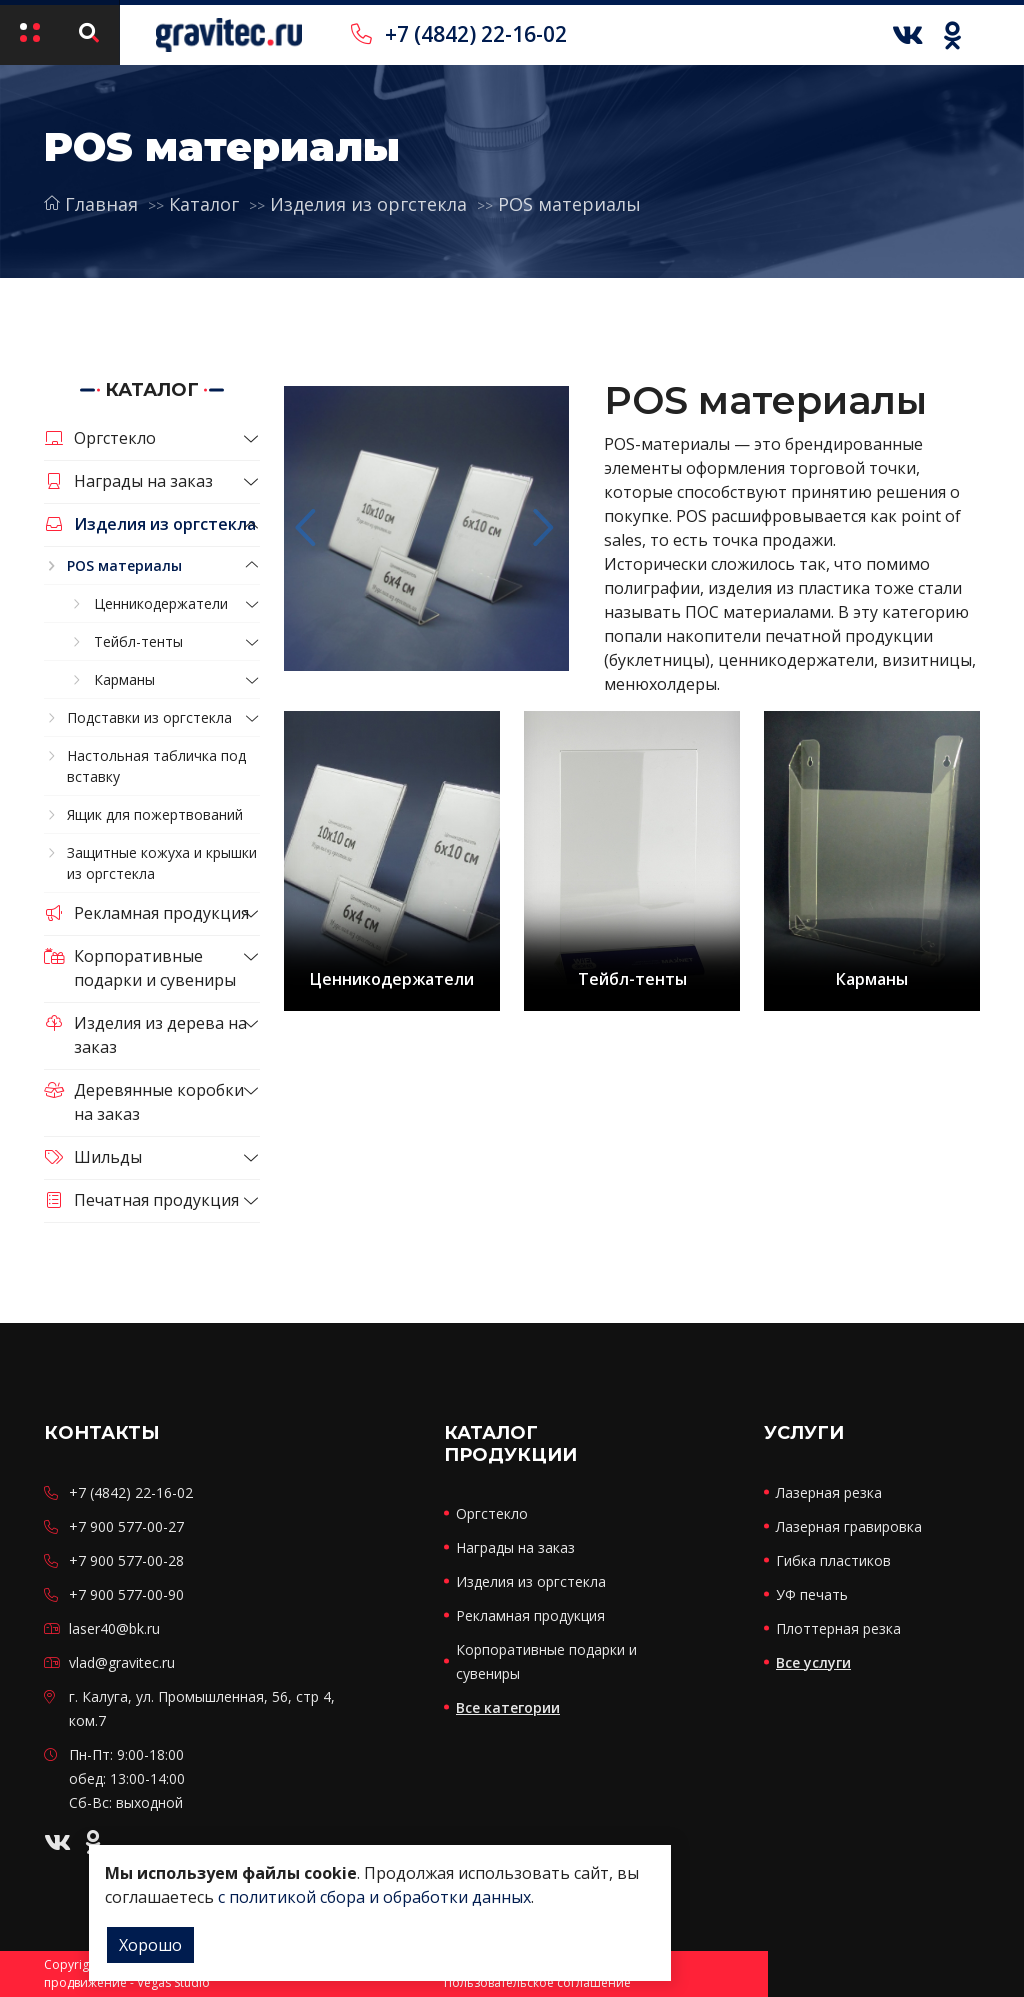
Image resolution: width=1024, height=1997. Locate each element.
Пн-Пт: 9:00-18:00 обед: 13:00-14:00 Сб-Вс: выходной (127, 1778)
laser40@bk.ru (114, 1628)
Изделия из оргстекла (368, 204)
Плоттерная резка (838, 1628)
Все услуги (813, 1662)
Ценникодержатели (161, 603)
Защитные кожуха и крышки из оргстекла (162, 863)
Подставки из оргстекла (149, 717)
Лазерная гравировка (849, 1526)
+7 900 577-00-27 (126, 1526)
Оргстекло (100, 438)
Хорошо (150, 1945)
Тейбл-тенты (138, 641)
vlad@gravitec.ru (122, 1662)
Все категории (508, 1707)
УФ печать (812, 1594)
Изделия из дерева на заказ (145, 1035)
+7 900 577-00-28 (126, 1560)
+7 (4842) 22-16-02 (459, 34)
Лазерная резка (829, 1492)
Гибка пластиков (833, 1560)
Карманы (124, 679)
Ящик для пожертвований (155, 814)
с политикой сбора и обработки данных (374, 1897)
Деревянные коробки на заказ (144, 1102)
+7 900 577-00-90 (126, 1594)
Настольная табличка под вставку (156, 766)
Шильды (93, 1157)
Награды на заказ (128, 481)
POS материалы (569, 204)
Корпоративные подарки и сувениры (140, 968)
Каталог (204, 204)
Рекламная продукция (146, 913)
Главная (91, 204)
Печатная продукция (141, 1200)
